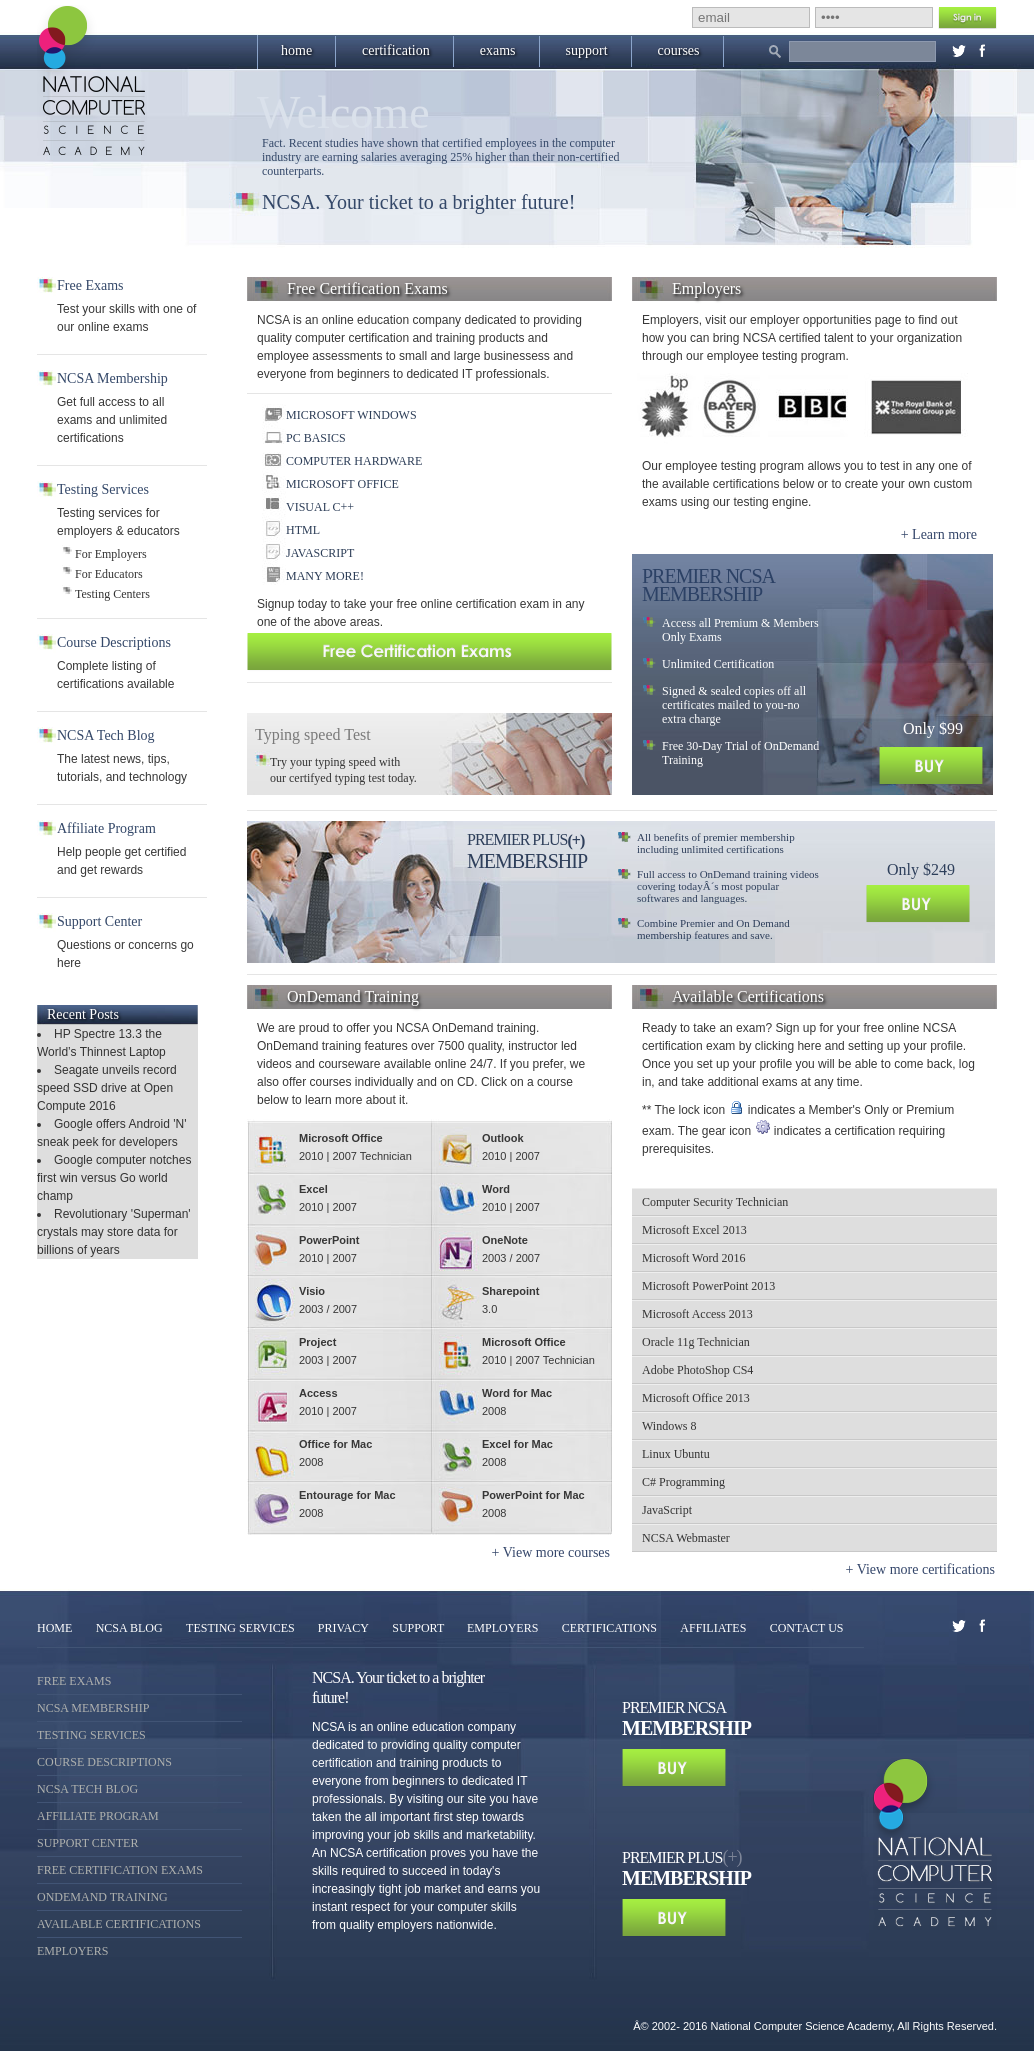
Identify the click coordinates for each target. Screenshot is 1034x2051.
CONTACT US (807, 1628)
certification (396, 50)
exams (498, 50)
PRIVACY (343, 1628)
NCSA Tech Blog (87, 1789)
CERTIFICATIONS (609, 1628)
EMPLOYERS (502, 1628)
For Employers (111, 554)
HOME (54, 1628)
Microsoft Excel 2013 (694, 1230)
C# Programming (683, 1482)
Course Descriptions (104, 1762)
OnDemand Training (102, 1897)
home (296, 50)
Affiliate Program (98, 1816)
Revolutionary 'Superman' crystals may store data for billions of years (114, 1232)
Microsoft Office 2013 (696, 1398)
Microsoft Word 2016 (693, 1258)
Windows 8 (669, 1426)
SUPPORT (419, 1628)
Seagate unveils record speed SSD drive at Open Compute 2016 (107, 1088)
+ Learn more (939, 534)
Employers (72, 1951)
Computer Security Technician (715, 1202)
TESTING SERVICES (242, 1628)
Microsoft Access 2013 (697, 1314)
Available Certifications (119, 1924)
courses (679, 50)
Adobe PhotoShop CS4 (697, 1370)
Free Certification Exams (120, 1870)
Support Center (87, 1843)
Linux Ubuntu (676, 1454)
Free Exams (74, 1681)
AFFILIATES (713, 1628)
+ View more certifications (920, 1569)
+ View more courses (551, 1552)
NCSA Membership (93, 1708)
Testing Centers (112, 594)
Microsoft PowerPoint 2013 (708, 1286)
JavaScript (667, 1510)
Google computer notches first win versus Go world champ (114, 1178)
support (587, 50)
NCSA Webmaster (686, 1538)
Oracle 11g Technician (696, 1342)
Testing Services (91, 1735)
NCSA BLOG (129, 1628)
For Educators (109, 574)
